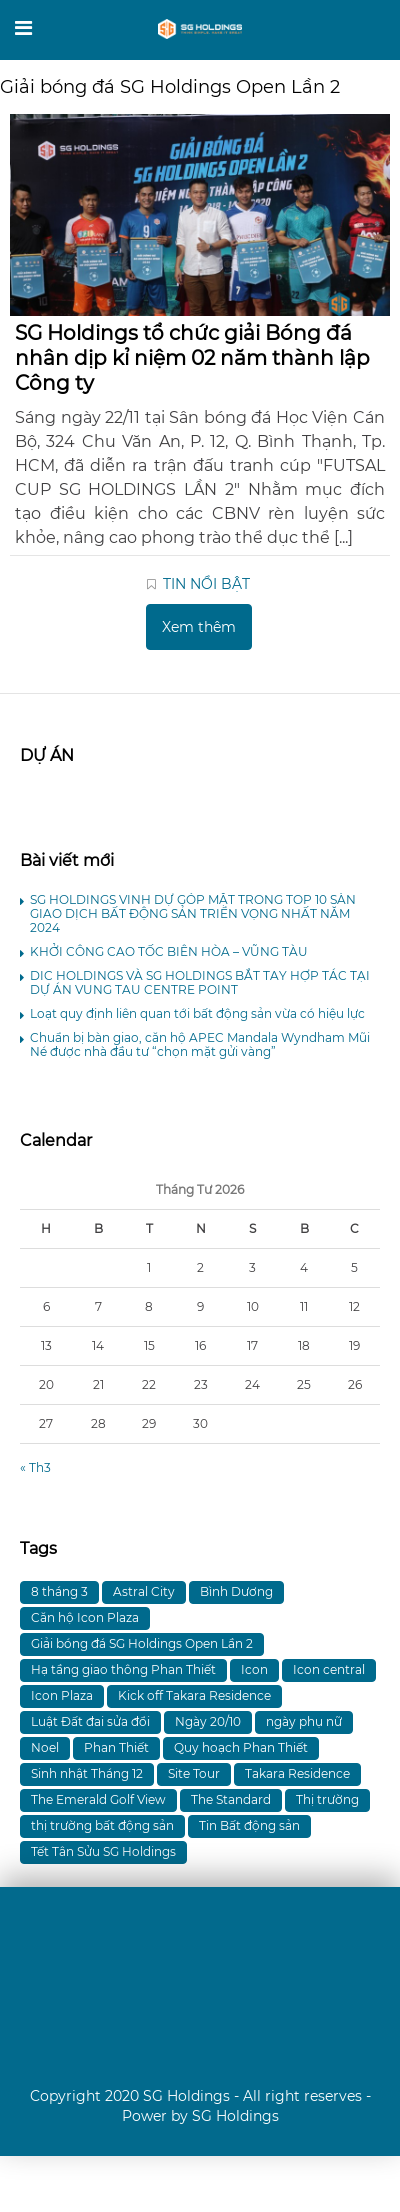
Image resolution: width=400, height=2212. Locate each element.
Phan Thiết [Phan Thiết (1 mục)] (116, 1747)
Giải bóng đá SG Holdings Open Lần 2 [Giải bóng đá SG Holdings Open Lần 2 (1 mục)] (142, 1643)
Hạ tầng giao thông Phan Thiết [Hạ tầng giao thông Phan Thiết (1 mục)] (123, 1669)
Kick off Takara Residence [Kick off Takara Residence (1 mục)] (194, 1695)
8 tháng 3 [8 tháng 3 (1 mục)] (59, 1591)
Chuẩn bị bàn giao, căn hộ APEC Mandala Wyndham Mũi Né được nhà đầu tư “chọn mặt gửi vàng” (200, 1044)
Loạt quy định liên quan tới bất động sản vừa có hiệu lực (197, 1013)
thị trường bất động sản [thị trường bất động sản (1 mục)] (102, 1825)
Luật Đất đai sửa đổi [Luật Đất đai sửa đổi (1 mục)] (90, 1721)
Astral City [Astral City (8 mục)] (144, 1591)
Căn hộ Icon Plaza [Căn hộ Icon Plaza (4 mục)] (85, 1617)
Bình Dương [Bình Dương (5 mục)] (236, 1591)
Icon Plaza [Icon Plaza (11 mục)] (62, 1695)
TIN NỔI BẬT (206, 584)
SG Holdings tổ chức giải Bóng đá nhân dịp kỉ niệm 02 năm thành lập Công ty (192, 358)
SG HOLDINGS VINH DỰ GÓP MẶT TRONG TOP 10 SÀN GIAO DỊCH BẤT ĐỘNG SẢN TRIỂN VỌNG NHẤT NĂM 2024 (193, 913)
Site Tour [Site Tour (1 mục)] (194, 1773)
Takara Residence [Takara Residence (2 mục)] (297, 1773)
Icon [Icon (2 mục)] (254, 1669)
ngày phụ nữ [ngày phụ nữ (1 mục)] (304, 1721)
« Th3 (35, 1467)
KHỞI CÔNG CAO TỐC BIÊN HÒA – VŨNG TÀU (169, 951)
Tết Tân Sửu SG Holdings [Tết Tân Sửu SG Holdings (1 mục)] (103, 1851)
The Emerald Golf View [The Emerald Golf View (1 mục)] (98, 1799)
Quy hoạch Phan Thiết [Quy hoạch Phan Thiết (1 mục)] (241, 1747)
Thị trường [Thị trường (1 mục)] (327, 1799)
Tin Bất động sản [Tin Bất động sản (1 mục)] (249, 1825)
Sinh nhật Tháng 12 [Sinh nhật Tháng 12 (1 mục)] (87, 1773)
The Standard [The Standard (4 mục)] (231, 1799)
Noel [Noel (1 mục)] (45, 1747)
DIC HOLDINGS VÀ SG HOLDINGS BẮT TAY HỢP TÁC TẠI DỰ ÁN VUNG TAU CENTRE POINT (200, 982)
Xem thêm (199, 627)
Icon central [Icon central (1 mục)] (329, 1669)
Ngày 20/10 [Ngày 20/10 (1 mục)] (208, 1721)
